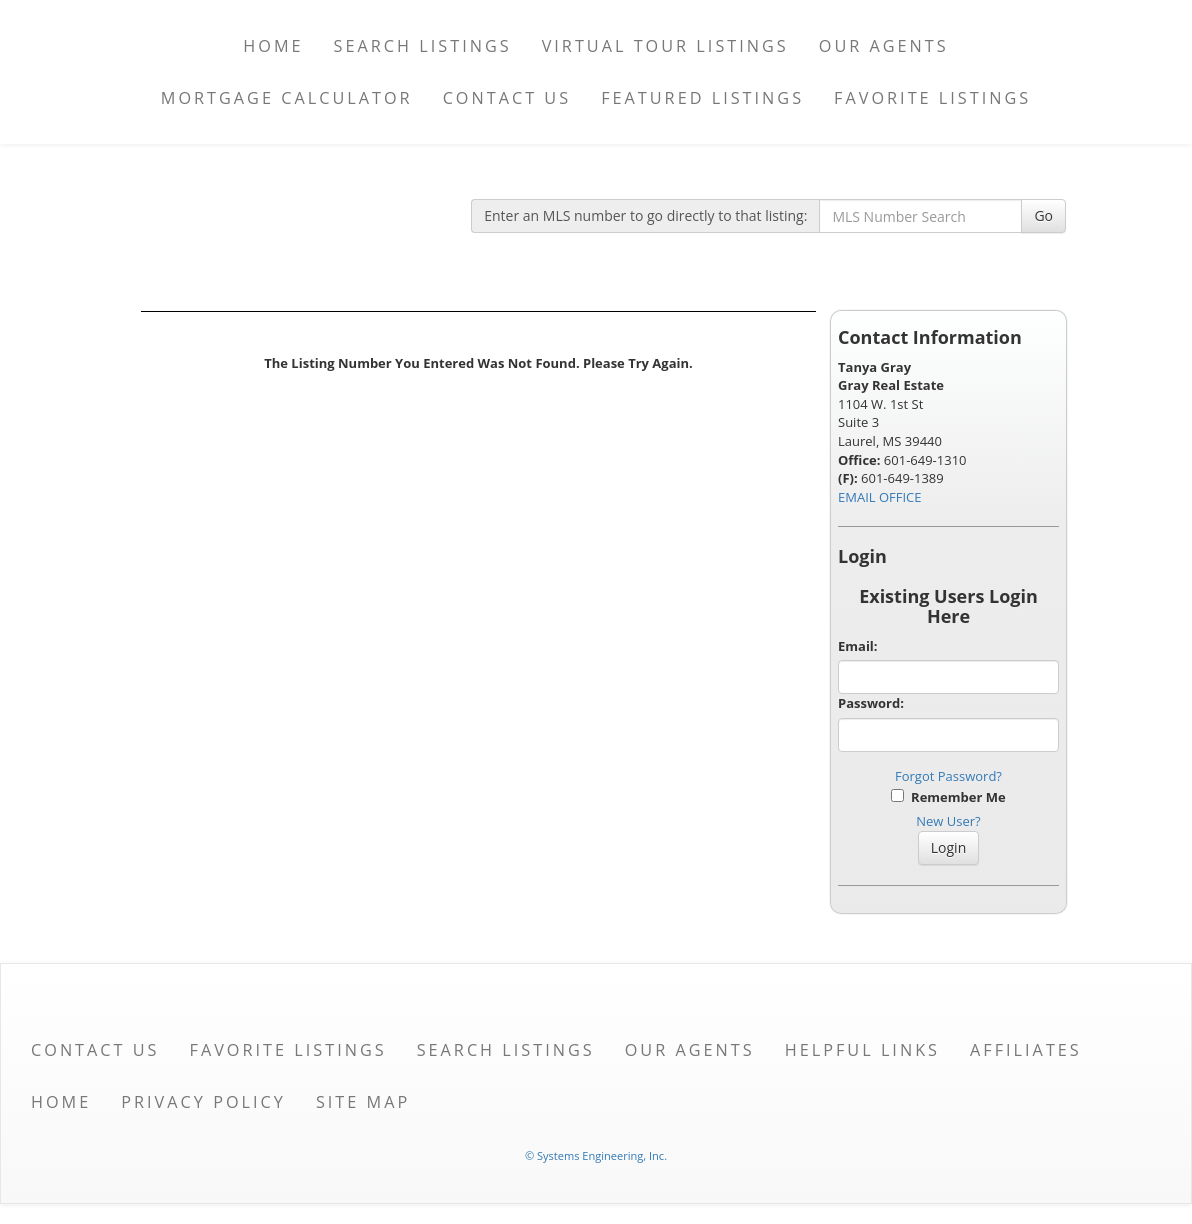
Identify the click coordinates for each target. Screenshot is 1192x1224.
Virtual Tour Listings (665, 46)
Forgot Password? (948, 776)
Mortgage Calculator (287, 98)
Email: (858, 646)
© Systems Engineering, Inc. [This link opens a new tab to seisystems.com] (596, 1155)
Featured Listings (702, 98)
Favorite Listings (932, 98)
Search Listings (423, 46)
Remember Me (948, 797)
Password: (871, 703)
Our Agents (884, 46)
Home (273, 46)
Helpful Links (862, 1050)
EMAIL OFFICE (880, 497)
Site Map (363, 1102)
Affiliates (1026, 1050)
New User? (948, 821)
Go (1043, 215)
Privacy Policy (203, 1102)
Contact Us (507, 98)
